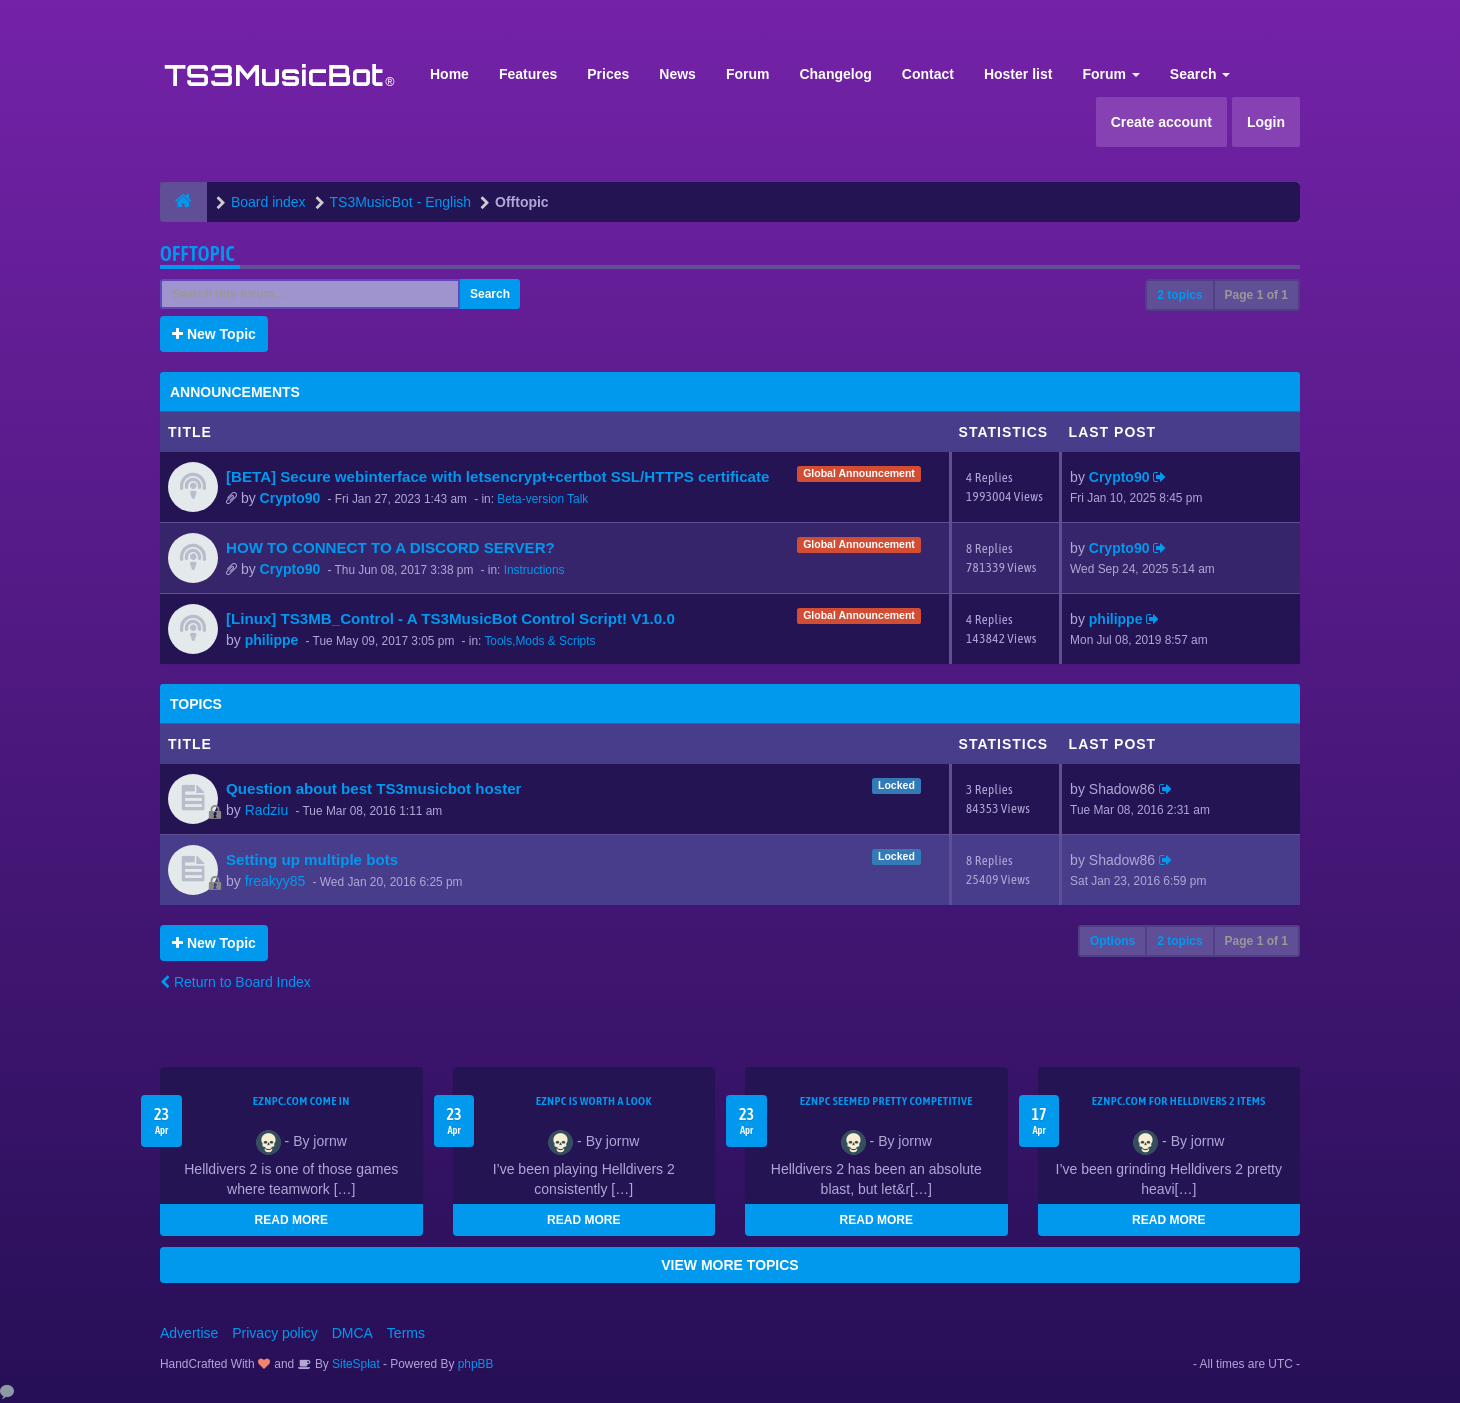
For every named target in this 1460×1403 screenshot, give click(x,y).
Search (1200, 74)
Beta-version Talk (542, 499)
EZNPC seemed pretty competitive (886, 1101)
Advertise (189, 1333)
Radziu (267, 810)
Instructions (534, 570)
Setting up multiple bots (312, 859)
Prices (608, 74)
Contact (928, 74)
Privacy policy (275, 1333)
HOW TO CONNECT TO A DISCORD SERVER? (390, 547)
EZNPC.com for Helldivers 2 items (1179, 1101)
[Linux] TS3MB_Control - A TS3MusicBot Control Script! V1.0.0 (450, 618)
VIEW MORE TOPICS (729, 1265)
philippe (272, 640)
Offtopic (197, 253)
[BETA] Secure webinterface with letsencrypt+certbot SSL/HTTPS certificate (497, 476)
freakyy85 (275, 881)
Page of (1256, 295)
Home (449, 74)
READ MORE (291, 1220)
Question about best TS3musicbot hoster (374, 788)
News (677, 74)
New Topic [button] (214, 334)
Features (528, 74)
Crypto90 (290, 498)
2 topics (1179, 295)
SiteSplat (354, 1364)
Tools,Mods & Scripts (539, 641)
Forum (748, 74)
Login (1266, 122)
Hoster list (1018, 74)
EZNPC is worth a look (594, 1101)
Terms (406, 1333)
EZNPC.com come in (301, 1101)
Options (1112, 941)
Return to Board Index (235, 982)
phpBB (476, 1364)
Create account (1161, 122)
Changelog (835, 74)
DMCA (352, 1333)
